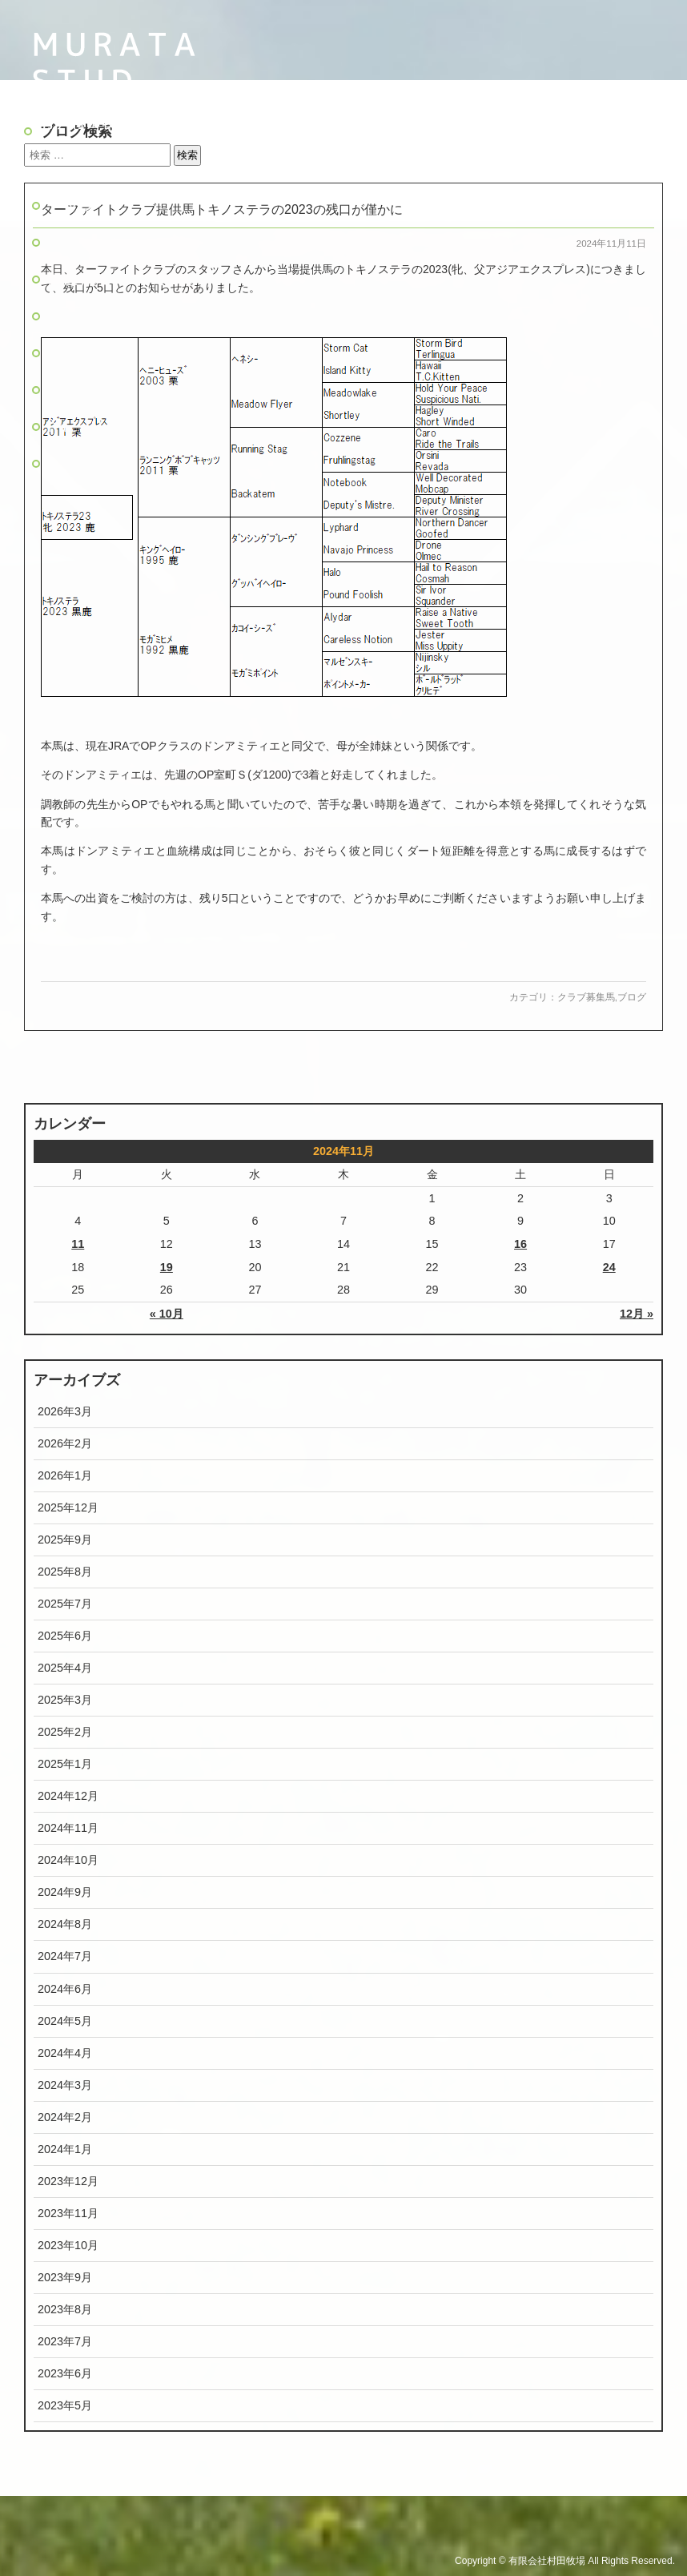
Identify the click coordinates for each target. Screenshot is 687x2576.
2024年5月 (65, 2021)
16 (520, 1244)
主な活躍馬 (89, 316)
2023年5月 (65, 2405)
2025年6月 (65, 1635)
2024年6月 (65, 1988)
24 (609, 1267)
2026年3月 (65, 1411)
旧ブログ (81, 463)
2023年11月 (68, 2213)
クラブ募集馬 (586, 997)
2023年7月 (65, 2341)
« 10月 (166, 1313)
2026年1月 (65, 1475)
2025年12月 (68, 1507)
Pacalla (82, 426)
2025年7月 (65, 1603)
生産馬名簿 (89, 279)
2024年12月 (68, 1795)
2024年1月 (65, 2149)
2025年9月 (65, 1539)
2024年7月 (65, 1956)
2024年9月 (65, 1892)
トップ (72, 205)
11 (77, 1244)
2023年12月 (68, 2181)
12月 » (636, 1313)
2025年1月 (65, 1763)
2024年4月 (65, 2053)
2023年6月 (65, 2373)
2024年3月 (65, 2085)
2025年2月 (65, 1731)
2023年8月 (65, 2309)
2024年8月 (65, 1924)
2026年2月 (65, 1443)
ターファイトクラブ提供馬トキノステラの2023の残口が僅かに (222, 209)
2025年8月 (65, 1571)
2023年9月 (65, 2277)
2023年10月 (68, 2245)
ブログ (72, 389)
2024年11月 (68, 1827)
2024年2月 (65, 2117)
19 (166, 1267)
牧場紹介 (81, 242)
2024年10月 (68, 1860)
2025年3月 (65, 1699)
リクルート (89, 353)
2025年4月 (65, 1667)
